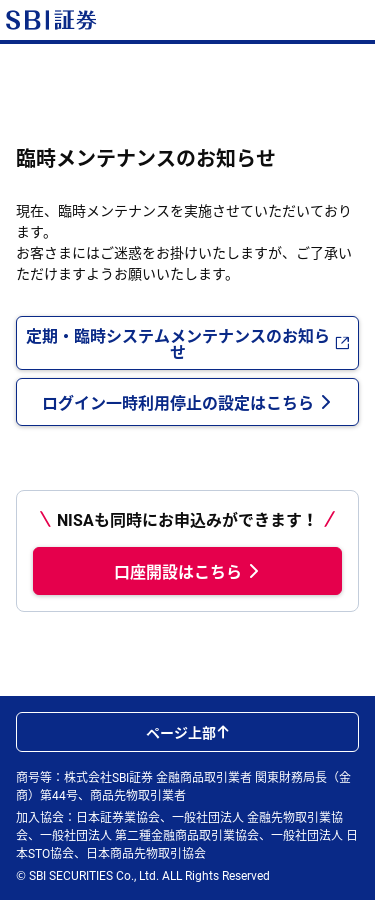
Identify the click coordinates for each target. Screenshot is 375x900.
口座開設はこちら (188, 571)
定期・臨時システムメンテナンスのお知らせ (188, 343)
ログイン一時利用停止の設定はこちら (188, 402)
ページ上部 (188, 732)
